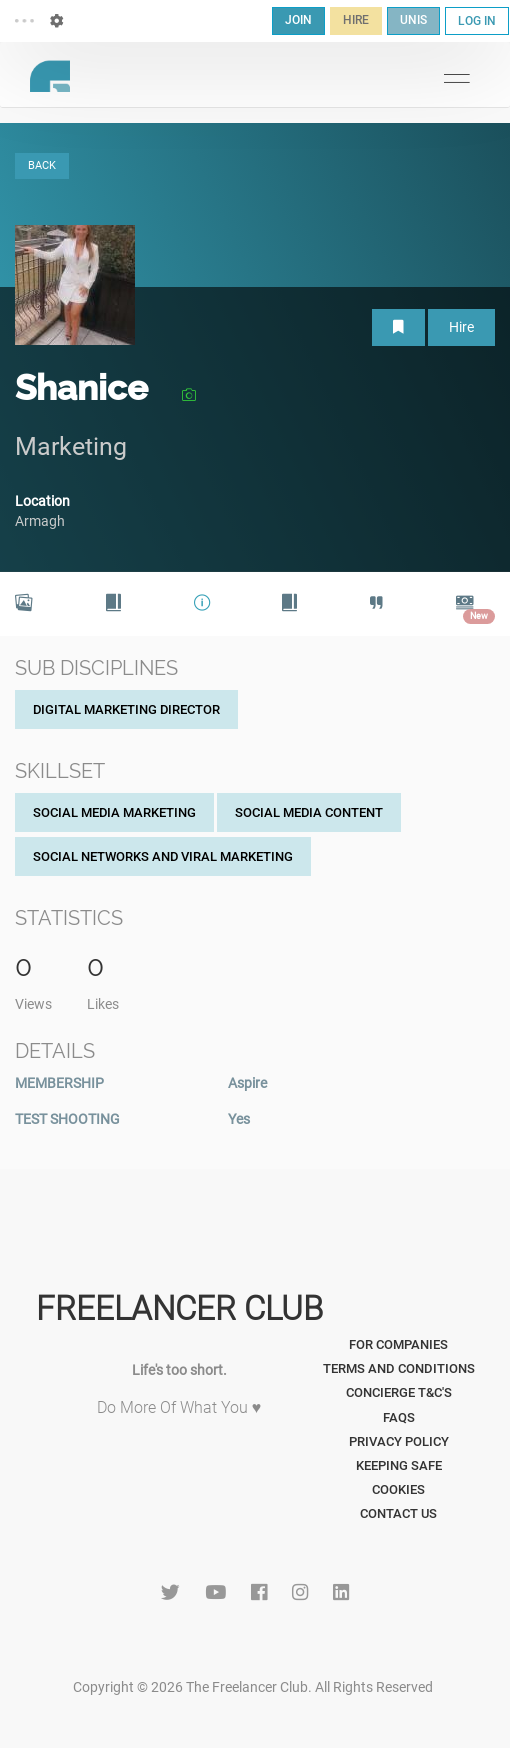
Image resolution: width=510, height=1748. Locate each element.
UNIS (413, 20)
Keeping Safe (399, 1465)
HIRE (356, 20)
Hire (461, 327)
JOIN (298, 20)
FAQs (399, 1417)
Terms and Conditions (399, 1368)
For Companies (398, 1344)
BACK (42, 165)
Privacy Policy (399, 1441)
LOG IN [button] (477, 21)
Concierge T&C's (399, 1392)
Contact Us (398, 1513)
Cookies (398, 1489)
